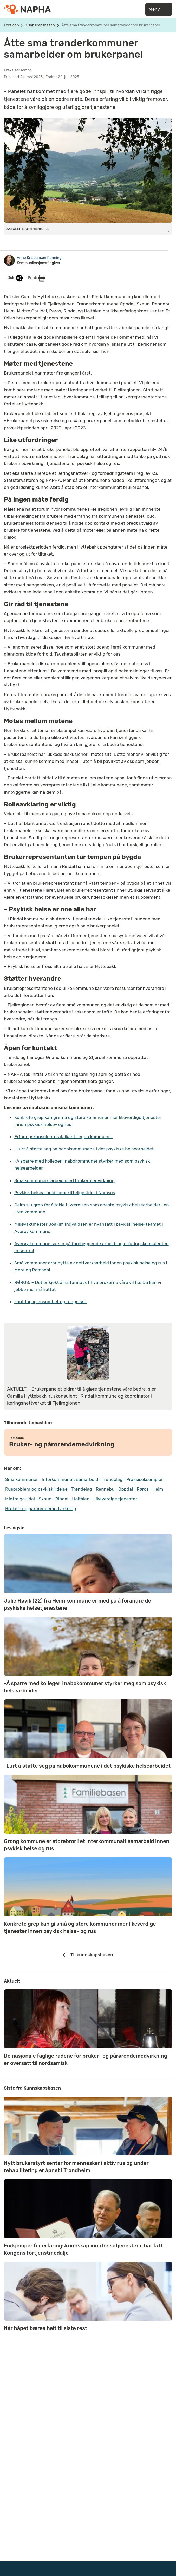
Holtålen (80, 1498)
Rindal (61, 1498)
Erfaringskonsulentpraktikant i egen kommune (63, 1136)
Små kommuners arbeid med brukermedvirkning (64, 1180)
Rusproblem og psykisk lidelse (36, 1489)
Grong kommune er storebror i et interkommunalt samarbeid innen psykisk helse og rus (86, 1845)
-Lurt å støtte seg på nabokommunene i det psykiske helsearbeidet (84, 1148)
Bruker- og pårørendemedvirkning (40, 1508)
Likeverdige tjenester (115, 1498)
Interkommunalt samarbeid (70, 1479)
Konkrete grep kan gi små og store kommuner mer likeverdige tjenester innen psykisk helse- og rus (80, 1927)
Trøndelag (112, 1479)
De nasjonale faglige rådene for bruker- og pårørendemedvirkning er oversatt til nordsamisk (85, 2059)
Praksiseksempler (144, 1479)
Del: (16, 278)
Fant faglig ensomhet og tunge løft (50, 1301)
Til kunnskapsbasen (88, 1955)
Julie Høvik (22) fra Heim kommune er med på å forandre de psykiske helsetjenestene (77, 1604)
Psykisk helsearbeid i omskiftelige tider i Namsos (64, 1192)
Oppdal (125, 1489)
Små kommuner (21, 1479)
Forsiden (11, 25)
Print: (36, 278)
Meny (159, 9)
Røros (143, 1489)
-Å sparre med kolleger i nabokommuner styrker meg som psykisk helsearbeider (85, 1687)
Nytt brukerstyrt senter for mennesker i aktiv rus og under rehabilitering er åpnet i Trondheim (76, 2166)
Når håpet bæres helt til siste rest (45, 2328)
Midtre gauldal (20, 1498)
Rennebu (105, 1489)
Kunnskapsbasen (40, 25)
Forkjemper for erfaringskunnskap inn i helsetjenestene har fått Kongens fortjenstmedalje (83, 2249)
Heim (157, 1489)
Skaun (44, 1498)
